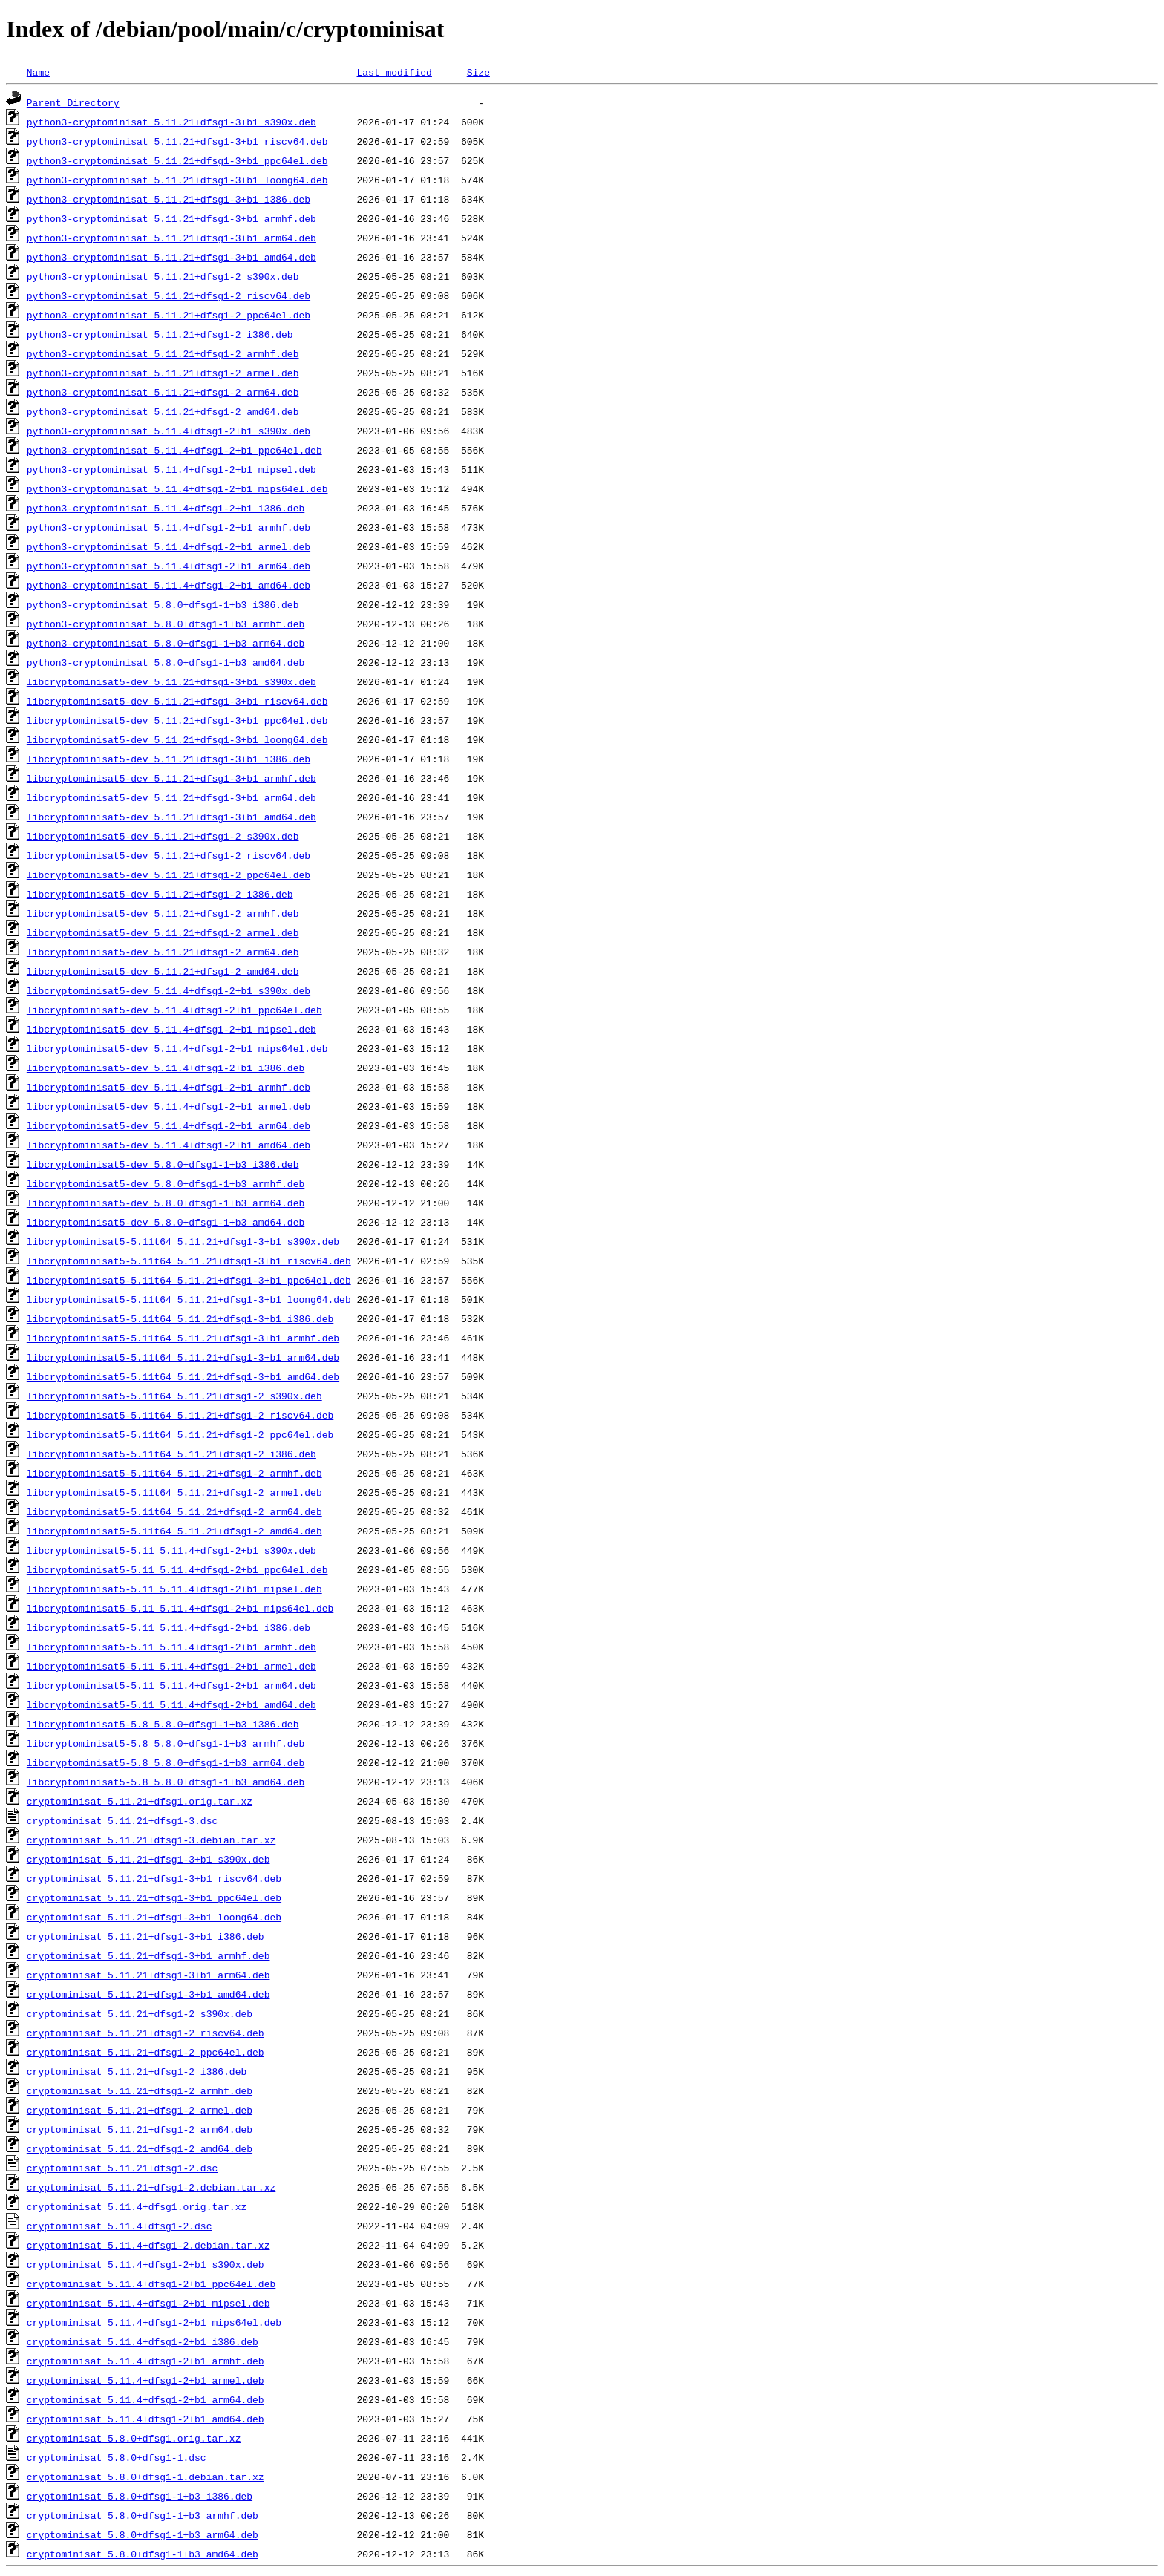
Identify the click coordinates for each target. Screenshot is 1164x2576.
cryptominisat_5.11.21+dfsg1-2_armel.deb (139, 2109)
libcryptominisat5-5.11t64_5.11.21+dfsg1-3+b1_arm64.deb (183, 1357)
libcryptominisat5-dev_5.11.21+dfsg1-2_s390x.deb (163, 836)
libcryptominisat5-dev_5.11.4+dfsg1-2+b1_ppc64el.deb (174, 1009)
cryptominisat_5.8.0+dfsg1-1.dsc (116, 2457)
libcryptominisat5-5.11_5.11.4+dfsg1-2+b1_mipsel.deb (174, 1588)
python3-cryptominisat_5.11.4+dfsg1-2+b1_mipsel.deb (171, 469)
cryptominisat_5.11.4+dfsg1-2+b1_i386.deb (142, 2341)
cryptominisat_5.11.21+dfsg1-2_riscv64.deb (145, 2032)
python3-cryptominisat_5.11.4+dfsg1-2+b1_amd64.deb (168, 585)
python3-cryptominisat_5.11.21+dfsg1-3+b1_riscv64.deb (177, 141)
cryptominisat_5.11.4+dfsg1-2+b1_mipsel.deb (148, 2302)
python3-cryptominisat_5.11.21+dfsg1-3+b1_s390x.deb (171, 121)
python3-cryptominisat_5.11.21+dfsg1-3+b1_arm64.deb (171, 237)
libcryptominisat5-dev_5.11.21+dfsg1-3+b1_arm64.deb (171, 797)
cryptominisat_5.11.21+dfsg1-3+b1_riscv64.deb (154, 1878)
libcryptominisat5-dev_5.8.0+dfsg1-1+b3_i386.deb (163, 1164)
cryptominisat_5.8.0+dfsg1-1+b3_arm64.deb (142, 2534)
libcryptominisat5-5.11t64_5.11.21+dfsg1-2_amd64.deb (174, 1530)
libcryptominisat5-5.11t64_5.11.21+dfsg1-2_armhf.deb (174, 1473)
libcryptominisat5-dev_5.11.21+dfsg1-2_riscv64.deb (168, 855)
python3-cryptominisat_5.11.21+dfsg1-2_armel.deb (163, 372)
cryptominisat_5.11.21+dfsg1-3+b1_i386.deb (145, 1936)
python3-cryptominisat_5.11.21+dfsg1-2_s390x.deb (163, 276)
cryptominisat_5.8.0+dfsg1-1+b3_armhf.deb (142, 2515)
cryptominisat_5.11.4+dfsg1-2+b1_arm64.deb (145, 2399)
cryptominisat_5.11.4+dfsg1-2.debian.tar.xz (148, 2245)
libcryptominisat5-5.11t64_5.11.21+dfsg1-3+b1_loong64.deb (189, 1299)
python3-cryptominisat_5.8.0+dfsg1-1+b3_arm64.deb (165, 643)
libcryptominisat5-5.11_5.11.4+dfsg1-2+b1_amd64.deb (171, 1704)
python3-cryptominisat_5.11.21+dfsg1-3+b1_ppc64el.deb (177, 160)
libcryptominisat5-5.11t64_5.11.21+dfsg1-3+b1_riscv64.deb (189, 1260)
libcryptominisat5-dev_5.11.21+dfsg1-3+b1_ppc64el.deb (177, 720)
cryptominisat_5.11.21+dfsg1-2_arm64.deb (139, 2129)
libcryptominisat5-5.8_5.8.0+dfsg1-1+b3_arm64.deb (165, 1762)
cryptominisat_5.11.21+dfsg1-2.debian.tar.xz (151, 2187)
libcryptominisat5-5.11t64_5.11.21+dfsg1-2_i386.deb (171, 1453)
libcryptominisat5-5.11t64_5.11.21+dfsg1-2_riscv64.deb (180, 1415)
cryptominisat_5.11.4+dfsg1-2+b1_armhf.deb (145, 2360)
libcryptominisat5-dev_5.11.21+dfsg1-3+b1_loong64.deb (177, 739)
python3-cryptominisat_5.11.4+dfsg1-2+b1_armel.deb (168, 546)
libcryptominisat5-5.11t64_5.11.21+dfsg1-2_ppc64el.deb (180, 1434)
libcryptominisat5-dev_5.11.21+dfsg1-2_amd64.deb (163, 971)
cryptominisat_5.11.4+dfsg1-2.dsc (119, 2225)
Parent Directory (73, 102)
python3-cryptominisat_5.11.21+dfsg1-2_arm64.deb (163, 392)
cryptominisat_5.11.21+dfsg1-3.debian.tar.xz (151, 1839)
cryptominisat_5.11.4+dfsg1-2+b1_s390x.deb (145, 2264)
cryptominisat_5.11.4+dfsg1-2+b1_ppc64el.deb (151, 2283)
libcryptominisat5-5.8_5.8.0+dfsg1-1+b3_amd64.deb (165, 1781)
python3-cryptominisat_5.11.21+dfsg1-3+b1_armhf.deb (171, 218)
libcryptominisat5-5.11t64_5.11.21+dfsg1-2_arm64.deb (174, 1511)
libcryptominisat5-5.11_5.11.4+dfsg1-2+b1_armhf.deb (171, 1646)
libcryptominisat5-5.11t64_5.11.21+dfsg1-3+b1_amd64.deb (183, 1376)
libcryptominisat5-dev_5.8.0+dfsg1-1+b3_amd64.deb (165, 1222)
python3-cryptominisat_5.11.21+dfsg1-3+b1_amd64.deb (171, 257)
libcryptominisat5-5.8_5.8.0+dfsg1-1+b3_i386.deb (163, 1723)
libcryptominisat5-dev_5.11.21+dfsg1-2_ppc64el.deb (168, 874)
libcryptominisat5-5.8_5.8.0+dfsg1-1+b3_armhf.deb (165, 1743)
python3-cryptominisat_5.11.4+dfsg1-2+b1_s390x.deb (168, 430)
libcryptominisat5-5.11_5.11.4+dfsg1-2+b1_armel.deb (171, 1666)
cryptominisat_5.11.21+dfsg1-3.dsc (122, 1820)
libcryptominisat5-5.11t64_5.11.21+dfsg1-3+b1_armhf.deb (183, 1337)
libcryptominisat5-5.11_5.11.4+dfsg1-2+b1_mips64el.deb (180, 1608)
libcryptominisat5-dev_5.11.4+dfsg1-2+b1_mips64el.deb (177, 1048)
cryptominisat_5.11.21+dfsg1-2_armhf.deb (139, 2090)
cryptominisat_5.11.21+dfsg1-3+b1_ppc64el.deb (154, 1897)
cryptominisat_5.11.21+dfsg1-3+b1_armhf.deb (148, 1955)
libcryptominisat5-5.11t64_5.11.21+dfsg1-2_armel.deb (174, 1492)
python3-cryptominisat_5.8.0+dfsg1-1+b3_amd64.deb (165, 662)
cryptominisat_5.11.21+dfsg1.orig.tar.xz (139, 1801)
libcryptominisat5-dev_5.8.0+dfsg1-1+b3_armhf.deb (165, 1183)
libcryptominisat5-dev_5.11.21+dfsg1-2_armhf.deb (163, 913)
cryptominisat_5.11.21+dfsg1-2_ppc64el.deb (145, 2052)
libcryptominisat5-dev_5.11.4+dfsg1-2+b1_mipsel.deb (171, 1029)
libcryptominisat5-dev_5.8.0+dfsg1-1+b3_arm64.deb (165, 1202)
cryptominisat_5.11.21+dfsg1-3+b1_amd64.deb (148, 1994)
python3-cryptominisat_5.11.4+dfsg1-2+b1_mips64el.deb (177, 488)
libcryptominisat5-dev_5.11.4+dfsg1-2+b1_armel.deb (168, 1106)
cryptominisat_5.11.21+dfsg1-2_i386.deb (136, 2071)
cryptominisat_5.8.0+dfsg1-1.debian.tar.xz (145, 2476)
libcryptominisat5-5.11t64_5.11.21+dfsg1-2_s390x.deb (174, 1395)
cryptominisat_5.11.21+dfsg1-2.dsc (122, 2167)
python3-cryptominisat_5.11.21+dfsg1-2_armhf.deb (163, 353)
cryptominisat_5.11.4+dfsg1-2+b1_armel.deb (145, 2380)
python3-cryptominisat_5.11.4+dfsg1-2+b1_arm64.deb (168, 565)
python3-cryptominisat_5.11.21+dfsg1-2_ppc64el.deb (168, 314)
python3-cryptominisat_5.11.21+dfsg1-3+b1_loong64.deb (177, 179)
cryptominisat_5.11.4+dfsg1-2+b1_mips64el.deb (154, 2322)
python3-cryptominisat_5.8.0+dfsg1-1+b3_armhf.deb (165, 623)
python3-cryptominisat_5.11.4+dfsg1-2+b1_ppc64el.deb (174, 450)
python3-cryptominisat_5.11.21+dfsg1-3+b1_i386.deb (168, 199)
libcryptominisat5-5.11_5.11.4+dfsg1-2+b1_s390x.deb (171, 1550)
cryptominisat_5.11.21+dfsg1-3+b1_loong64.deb (154, 1916)
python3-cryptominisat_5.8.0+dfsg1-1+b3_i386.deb (163, 604)
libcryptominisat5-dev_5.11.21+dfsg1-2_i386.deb (160, 893)
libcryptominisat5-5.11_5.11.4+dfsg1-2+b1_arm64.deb (171, 1685)
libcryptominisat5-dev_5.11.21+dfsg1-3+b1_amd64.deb (171, 816)
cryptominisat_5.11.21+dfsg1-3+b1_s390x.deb (148, 1859)
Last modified (393, 72)
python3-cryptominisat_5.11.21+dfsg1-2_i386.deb (160, 334)
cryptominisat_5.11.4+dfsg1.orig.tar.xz (136, 2206)
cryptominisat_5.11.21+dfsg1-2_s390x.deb (139, 2013)
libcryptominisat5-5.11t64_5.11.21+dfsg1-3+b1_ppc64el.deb (189, 1280)
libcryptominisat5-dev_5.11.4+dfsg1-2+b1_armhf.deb (168, 1087)
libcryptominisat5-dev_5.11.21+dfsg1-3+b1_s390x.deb (171, 681)
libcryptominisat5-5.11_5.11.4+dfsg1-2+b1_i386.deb (168, 1627)
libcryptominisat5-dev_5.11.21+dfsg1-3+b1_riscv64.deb (177, 700)
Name (38, 72)
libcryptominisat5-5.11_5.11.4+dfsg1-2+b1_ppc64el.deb (177, 1569)
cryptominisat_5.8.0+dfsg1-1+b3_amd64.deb (142, 2553)
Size (478, 72)
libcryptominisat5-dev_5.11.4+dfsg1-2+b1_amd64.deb (168, 1144)
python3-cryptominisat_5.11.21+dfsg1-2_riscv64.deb (168, 295)
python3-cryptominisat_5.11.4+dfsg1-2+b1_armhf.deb (168, 527)
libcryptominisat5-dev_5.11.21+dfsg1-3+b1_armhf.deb (171, 778)
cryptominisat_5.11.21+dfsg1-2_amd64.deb (139, 2148)
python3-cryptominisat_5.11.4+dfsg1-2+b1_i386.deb (165, 507)
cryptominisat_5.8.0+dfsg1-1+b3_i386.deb (139, 2496)
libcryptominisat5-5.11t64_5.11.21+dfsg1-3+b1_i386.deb (180, 1318)
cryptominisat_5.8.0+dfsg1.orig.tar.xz (134, 2438)
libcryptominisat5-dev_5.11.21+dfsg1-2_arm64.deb (163, 951)
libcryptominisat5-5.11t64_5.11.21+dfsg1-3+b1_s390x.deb (183, 1241)
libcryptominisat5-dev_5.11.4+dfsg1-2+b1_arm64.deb (168, 1125)
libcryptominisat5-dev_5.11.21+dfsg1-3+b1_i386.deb (168, 758)
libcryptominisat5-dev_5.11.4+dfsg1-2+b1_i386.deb (165, 1067)
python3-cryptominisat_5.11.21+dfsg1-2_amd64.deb (163, 411)
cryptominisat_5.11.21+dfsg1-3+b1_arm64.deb (148, 1974)
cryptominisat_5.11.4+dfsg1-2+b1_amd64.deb (145, 2418)
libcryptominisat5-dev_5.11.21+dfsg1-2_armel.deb (163, 932)
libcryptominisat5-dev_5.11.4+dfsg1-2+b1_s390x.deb (168, 990)
